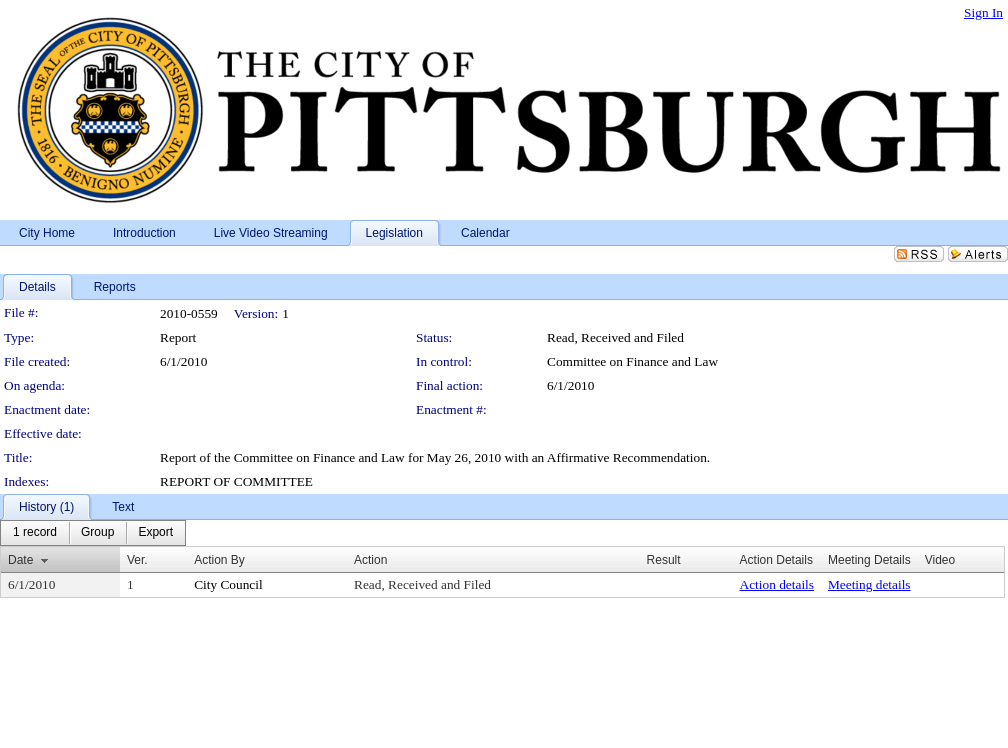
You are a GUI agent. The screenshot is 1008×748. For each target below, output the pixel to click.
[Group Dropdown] (97, 533)
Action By (219, 560)
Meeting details (869, 584)
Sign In (983, 12)
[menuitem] (35, 533)
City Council (228, 584)
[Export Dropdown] (155, 533)
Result (664, 560)
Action (370, 560)
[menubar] (93, 533)
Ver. (137, 560)
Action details (777, 584)
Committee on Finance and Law (632, 361)
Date (20, 560)
